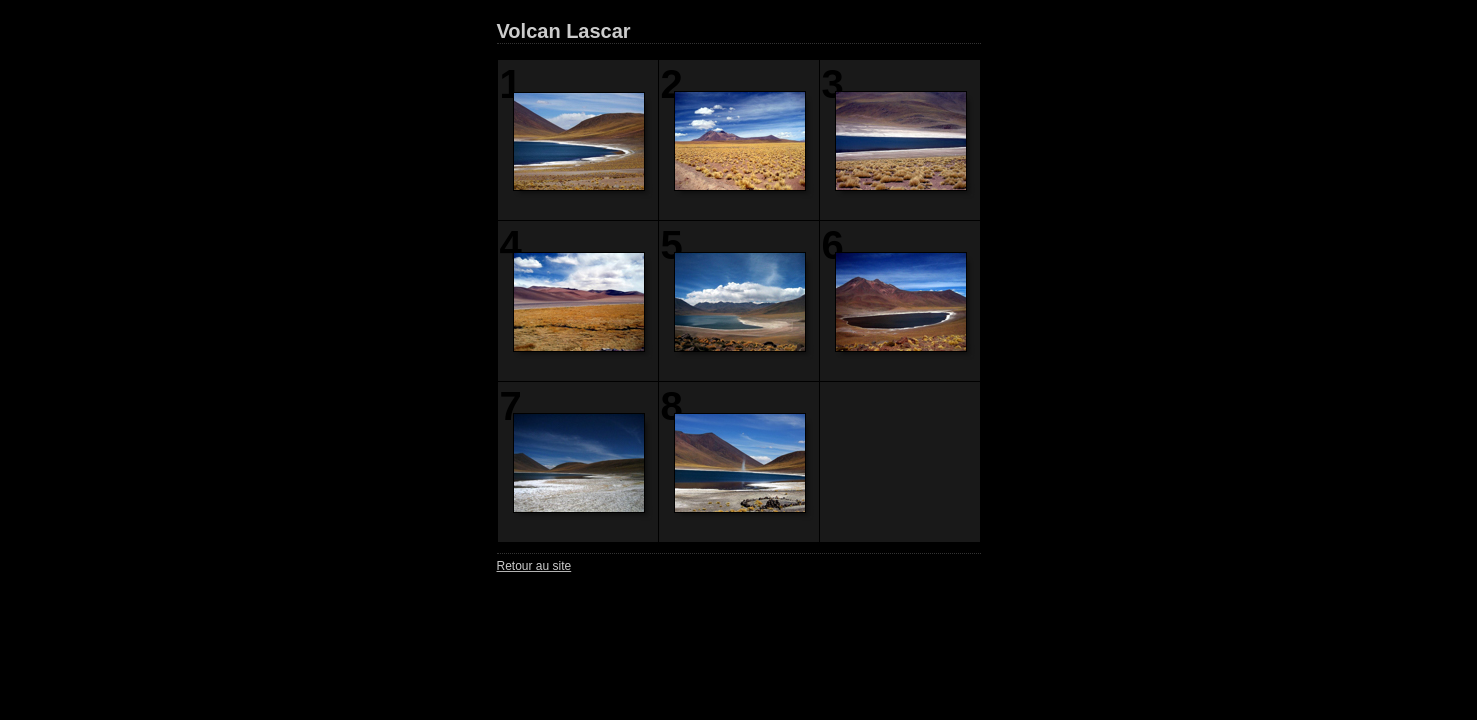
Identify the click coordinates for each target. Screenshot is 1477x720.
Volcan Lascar (564, 31)
